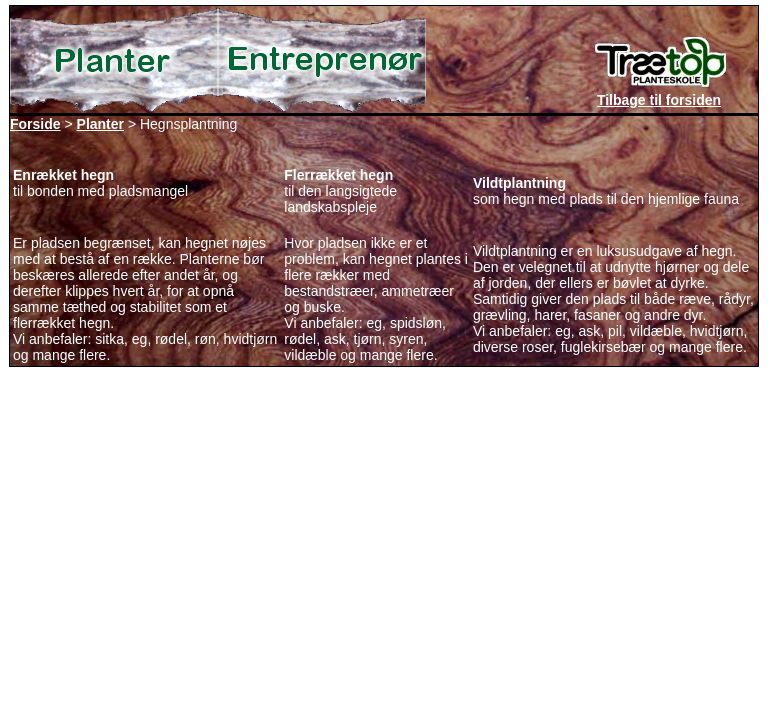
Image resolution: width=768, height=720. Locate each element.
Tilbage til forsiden (659, 100)
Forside (35, 124)
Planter (100, 124)
